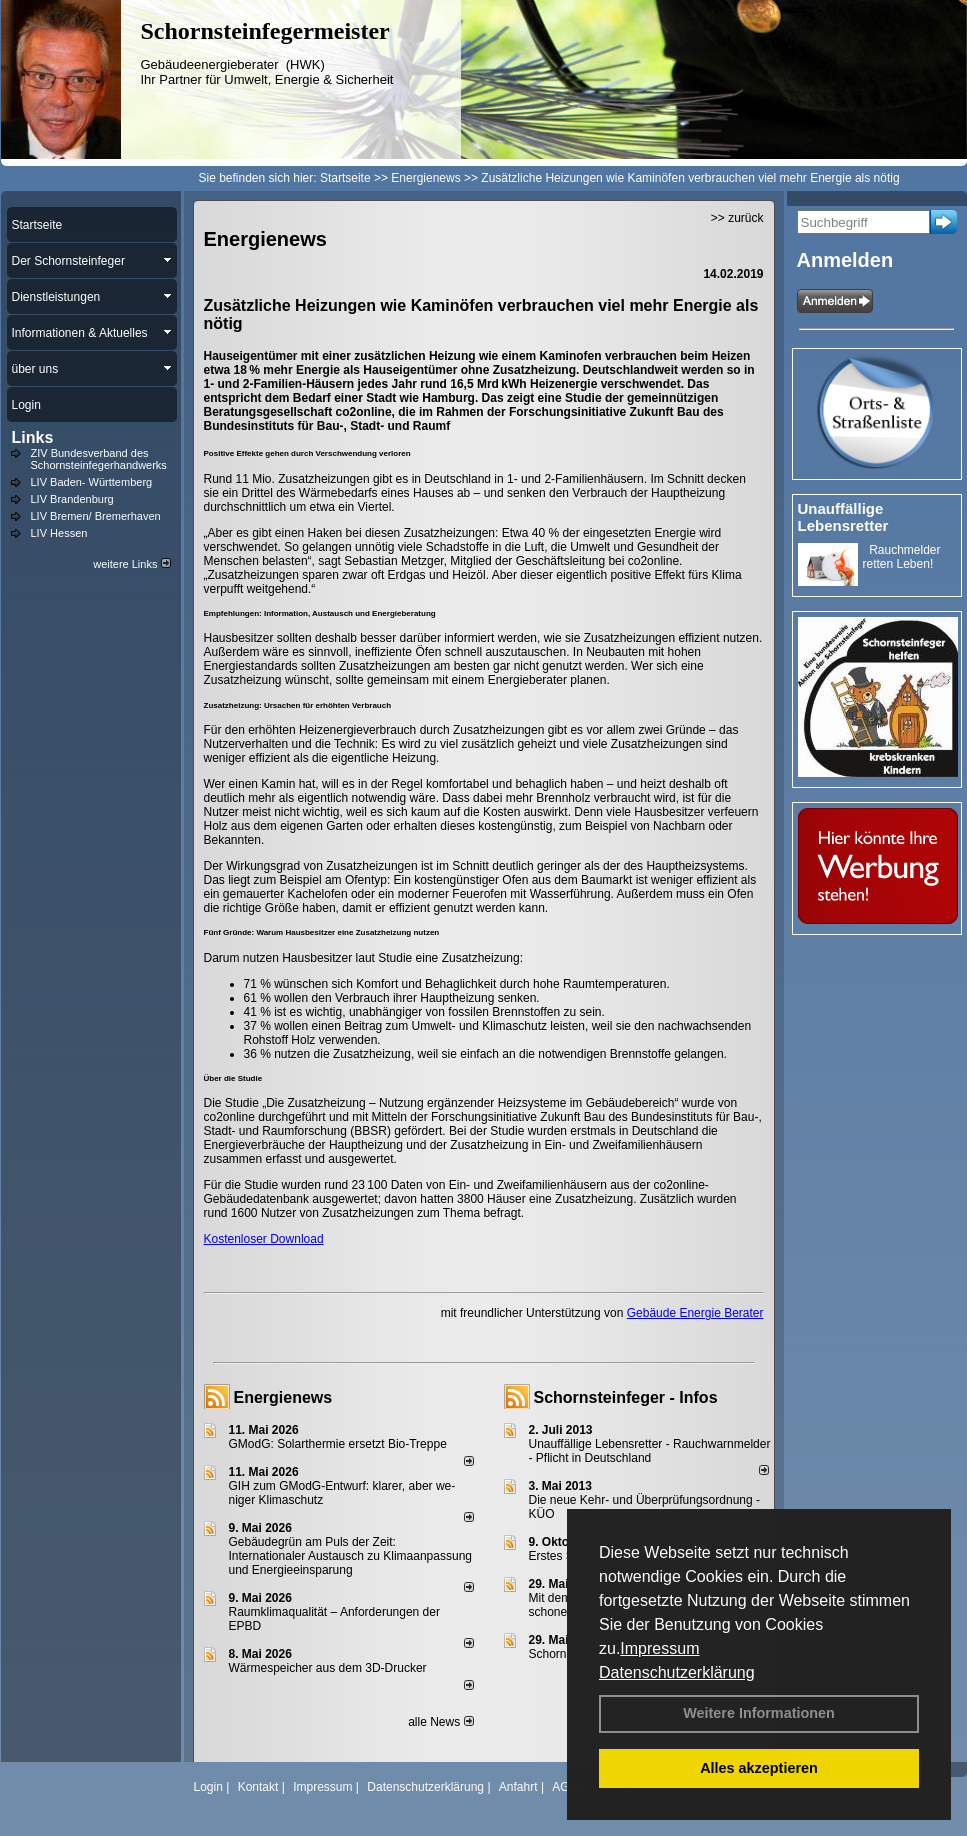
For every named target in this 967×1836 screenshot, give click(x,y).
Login (208, 1787)
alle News (440, 1722)
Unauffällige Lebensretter (843, 517)
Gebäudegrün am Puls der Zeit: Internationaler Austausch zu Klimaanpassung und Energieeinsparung (351, 1556)
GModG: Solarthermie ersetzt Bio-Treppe (338, 1444)
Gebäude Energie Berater (695, 1313)
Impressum (659, 1648)
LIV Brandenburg (72, 499)
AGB (564, 1787)
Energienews (283, 1397)
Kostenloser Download (264, 1239)
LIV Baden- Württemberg (92, 482)
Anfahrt (518, 1787)
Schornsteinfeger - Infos (626, 1397)
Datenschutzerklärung (677, 1672)
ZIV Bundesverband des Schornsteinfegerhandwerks (99, 459)
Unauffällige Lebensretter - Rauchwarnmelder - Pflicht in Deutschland (650, 1451)
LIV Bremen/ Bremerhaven (96, 516)
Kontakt (258, 1787)
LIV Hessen (59, 533)
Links (33, 437)
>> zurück (737, 218)
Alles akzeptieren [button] (759, 1768)
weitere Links (131, 564)
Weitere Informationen (759, 1713)
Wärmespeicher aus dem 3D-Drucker (328, 1668)
